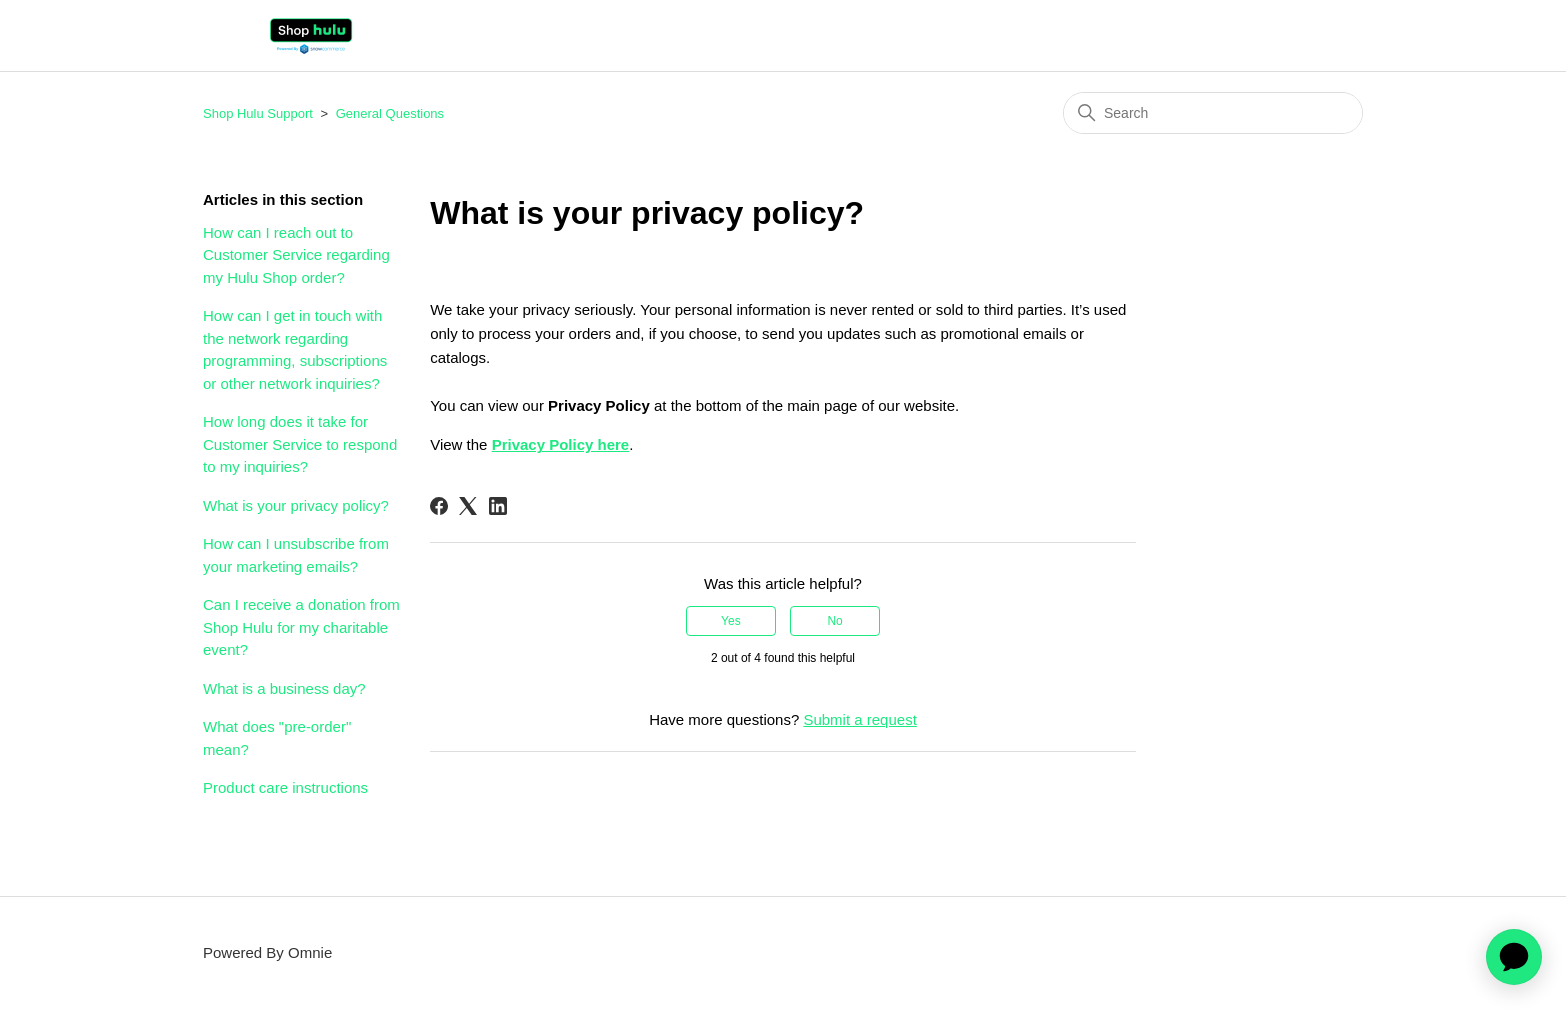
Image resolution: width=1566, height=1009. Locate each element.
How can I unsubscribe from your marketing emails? (296, 555)
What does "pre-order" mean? (277, 738)
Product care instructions (285, 787)
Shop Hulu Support (258, 113)
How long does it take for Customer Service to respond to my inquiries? (300, 444)
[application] (1514, 957)
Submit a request (859, 719)
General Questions (390, 113)
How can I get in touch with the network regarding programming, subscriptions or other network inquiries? (295, 349)
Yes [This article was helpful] (731, 621)
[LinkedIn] (498, 506)
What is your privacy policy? (296, 505)
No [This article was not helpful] (834, 621)
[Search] (1213, 113)
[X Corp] (468, 506)
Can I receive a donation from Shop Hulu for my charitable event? (301, 627)
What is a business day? (284, 688)
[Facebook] (439, 506)
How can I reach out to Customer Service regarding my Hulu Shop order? (296, 255)
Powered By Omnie (267, 952)
